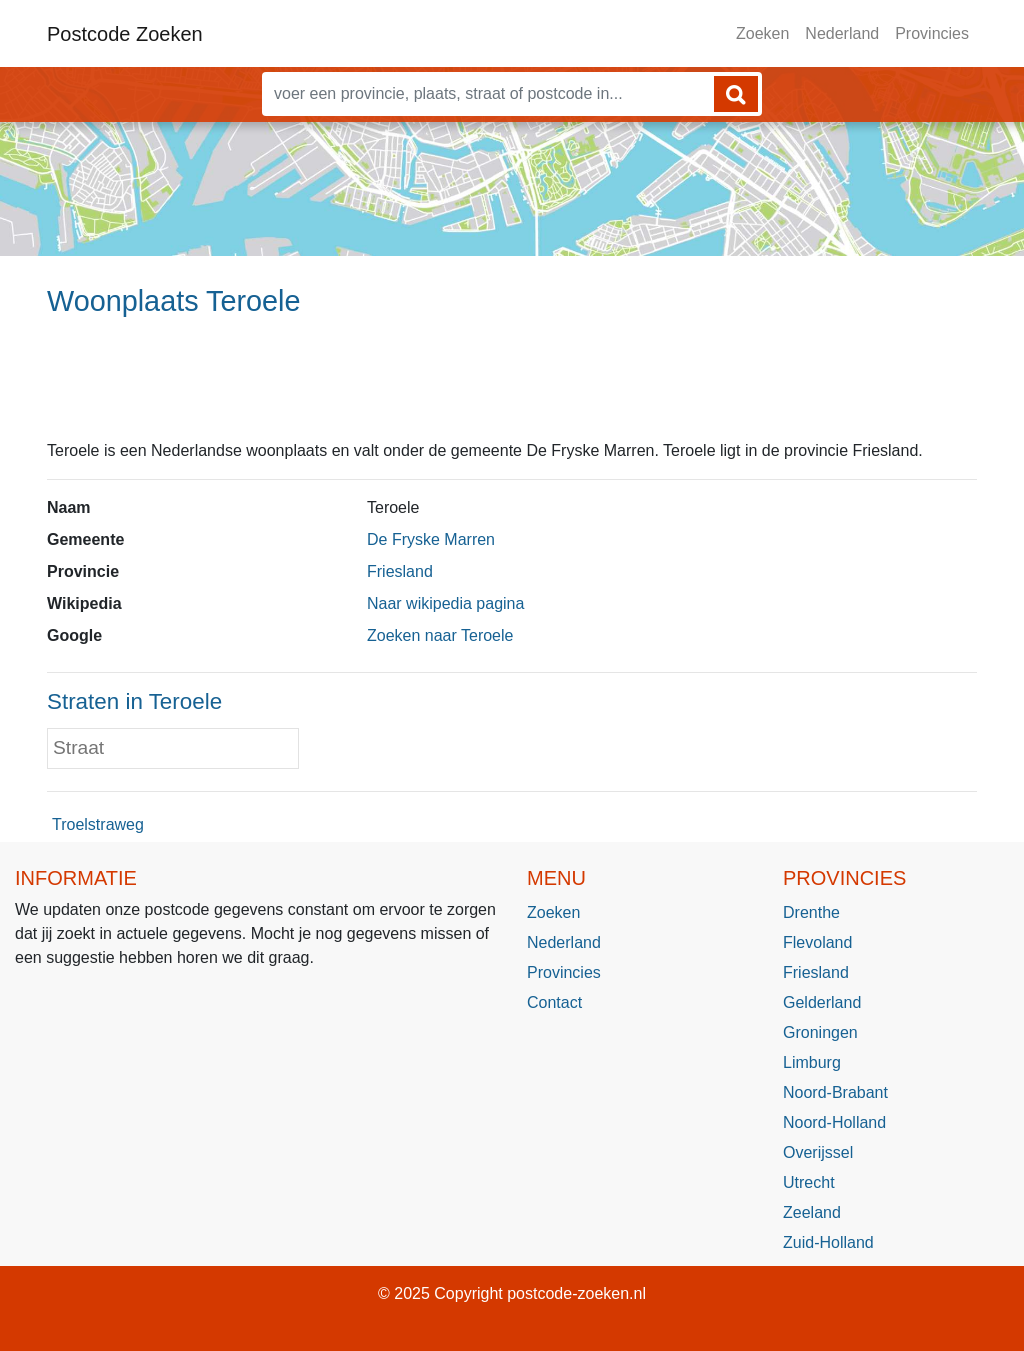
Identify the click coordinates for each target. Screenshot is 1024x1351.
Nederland (842, 33)
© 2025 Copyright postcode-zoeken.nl (512, 1293)
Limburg (812, 1062)
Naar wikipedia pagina (445, 603)
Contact (554, 1002)
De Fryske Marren (431, 539)
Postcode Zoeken (125, 34)
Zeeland (812, 1212)
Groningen (820, 1032)
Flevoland (817, 942)
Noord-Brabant (835, 1092)
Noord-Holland (834, 1122)
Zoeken (762, 33)
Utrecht (809, 1182)
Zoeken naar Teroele (440, 635)
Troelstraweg (98, 824)
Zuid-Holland (828, 1242)
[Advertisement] (512, 387)
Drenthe (811, 912)
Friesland (400, 571)
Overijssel (818, 1152)
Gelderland (822, 1002)
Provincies (932, 33)
